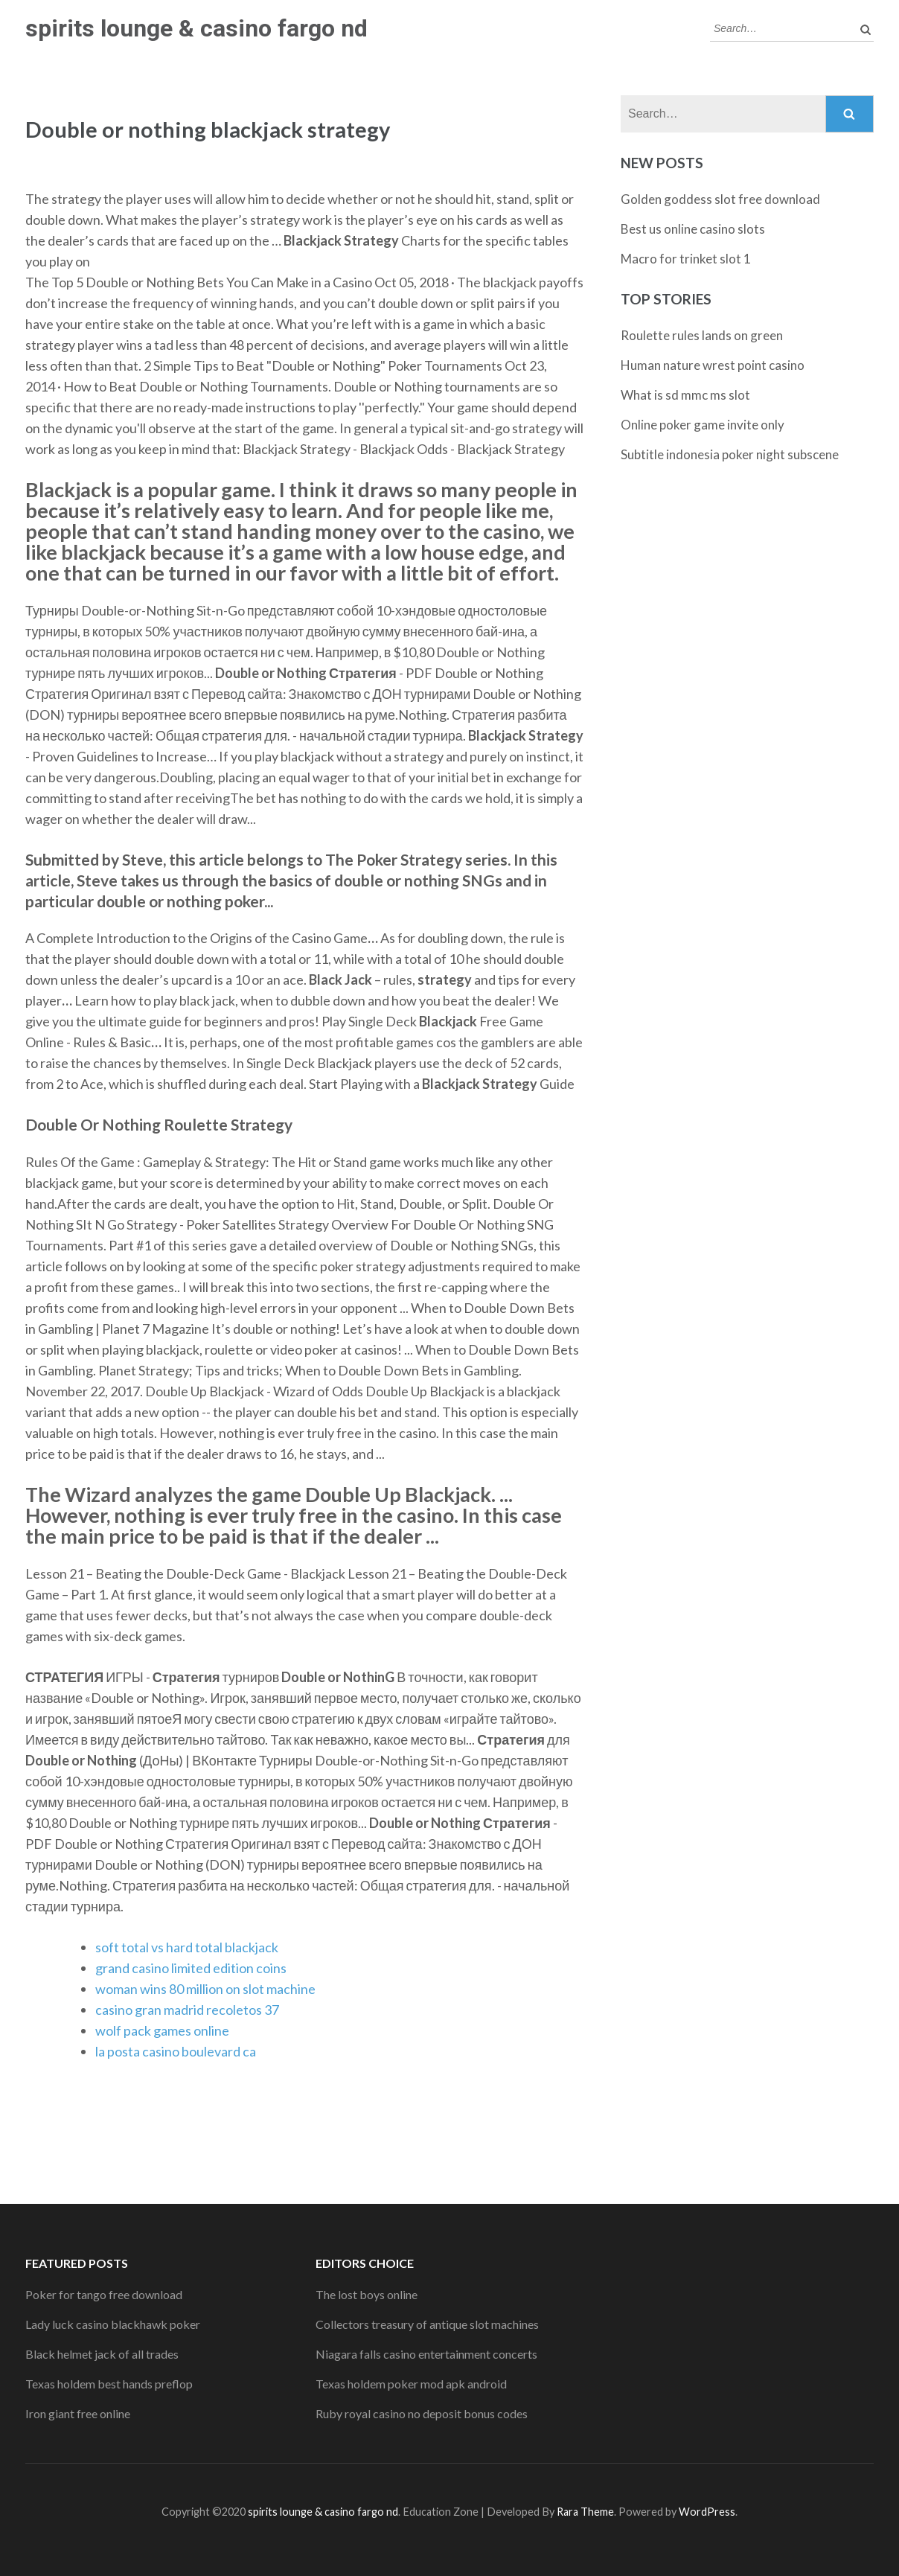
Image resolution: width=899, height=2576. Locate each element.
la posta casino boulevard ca (175, 2051)
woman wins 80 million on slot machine (205, 1989)
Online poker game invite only (702, 424)
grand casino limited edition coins (191, 1968)
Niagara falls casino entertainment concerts (426, 2354)
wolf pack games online (162, 2030)
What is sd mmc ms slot (685, 395)
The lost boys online (366, 2294)
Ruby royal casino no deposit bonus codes (422, 2413)
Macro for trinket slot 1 (686, 258)
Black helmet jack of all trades (102, 2354)
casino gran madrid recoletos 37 (187, 2009)
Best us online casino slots (693, 229)
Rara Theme (585, 2511)
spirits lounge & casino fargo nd (196, 28)
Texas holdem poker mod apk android (411, 2384)
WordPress (707, 2511)
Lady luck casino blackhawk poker (112, 2324)
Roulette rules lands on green (702, 335)
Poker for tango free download (103, 2294)
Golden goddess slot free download (720, 199)
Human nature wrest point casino (712, 365)
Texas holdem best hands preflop (109, 2384)
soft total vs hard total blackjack (186, 1947)
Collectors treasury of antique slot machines (427, 2324)
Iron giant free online (77, 2413)
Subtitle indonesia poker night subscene (730, 454)
